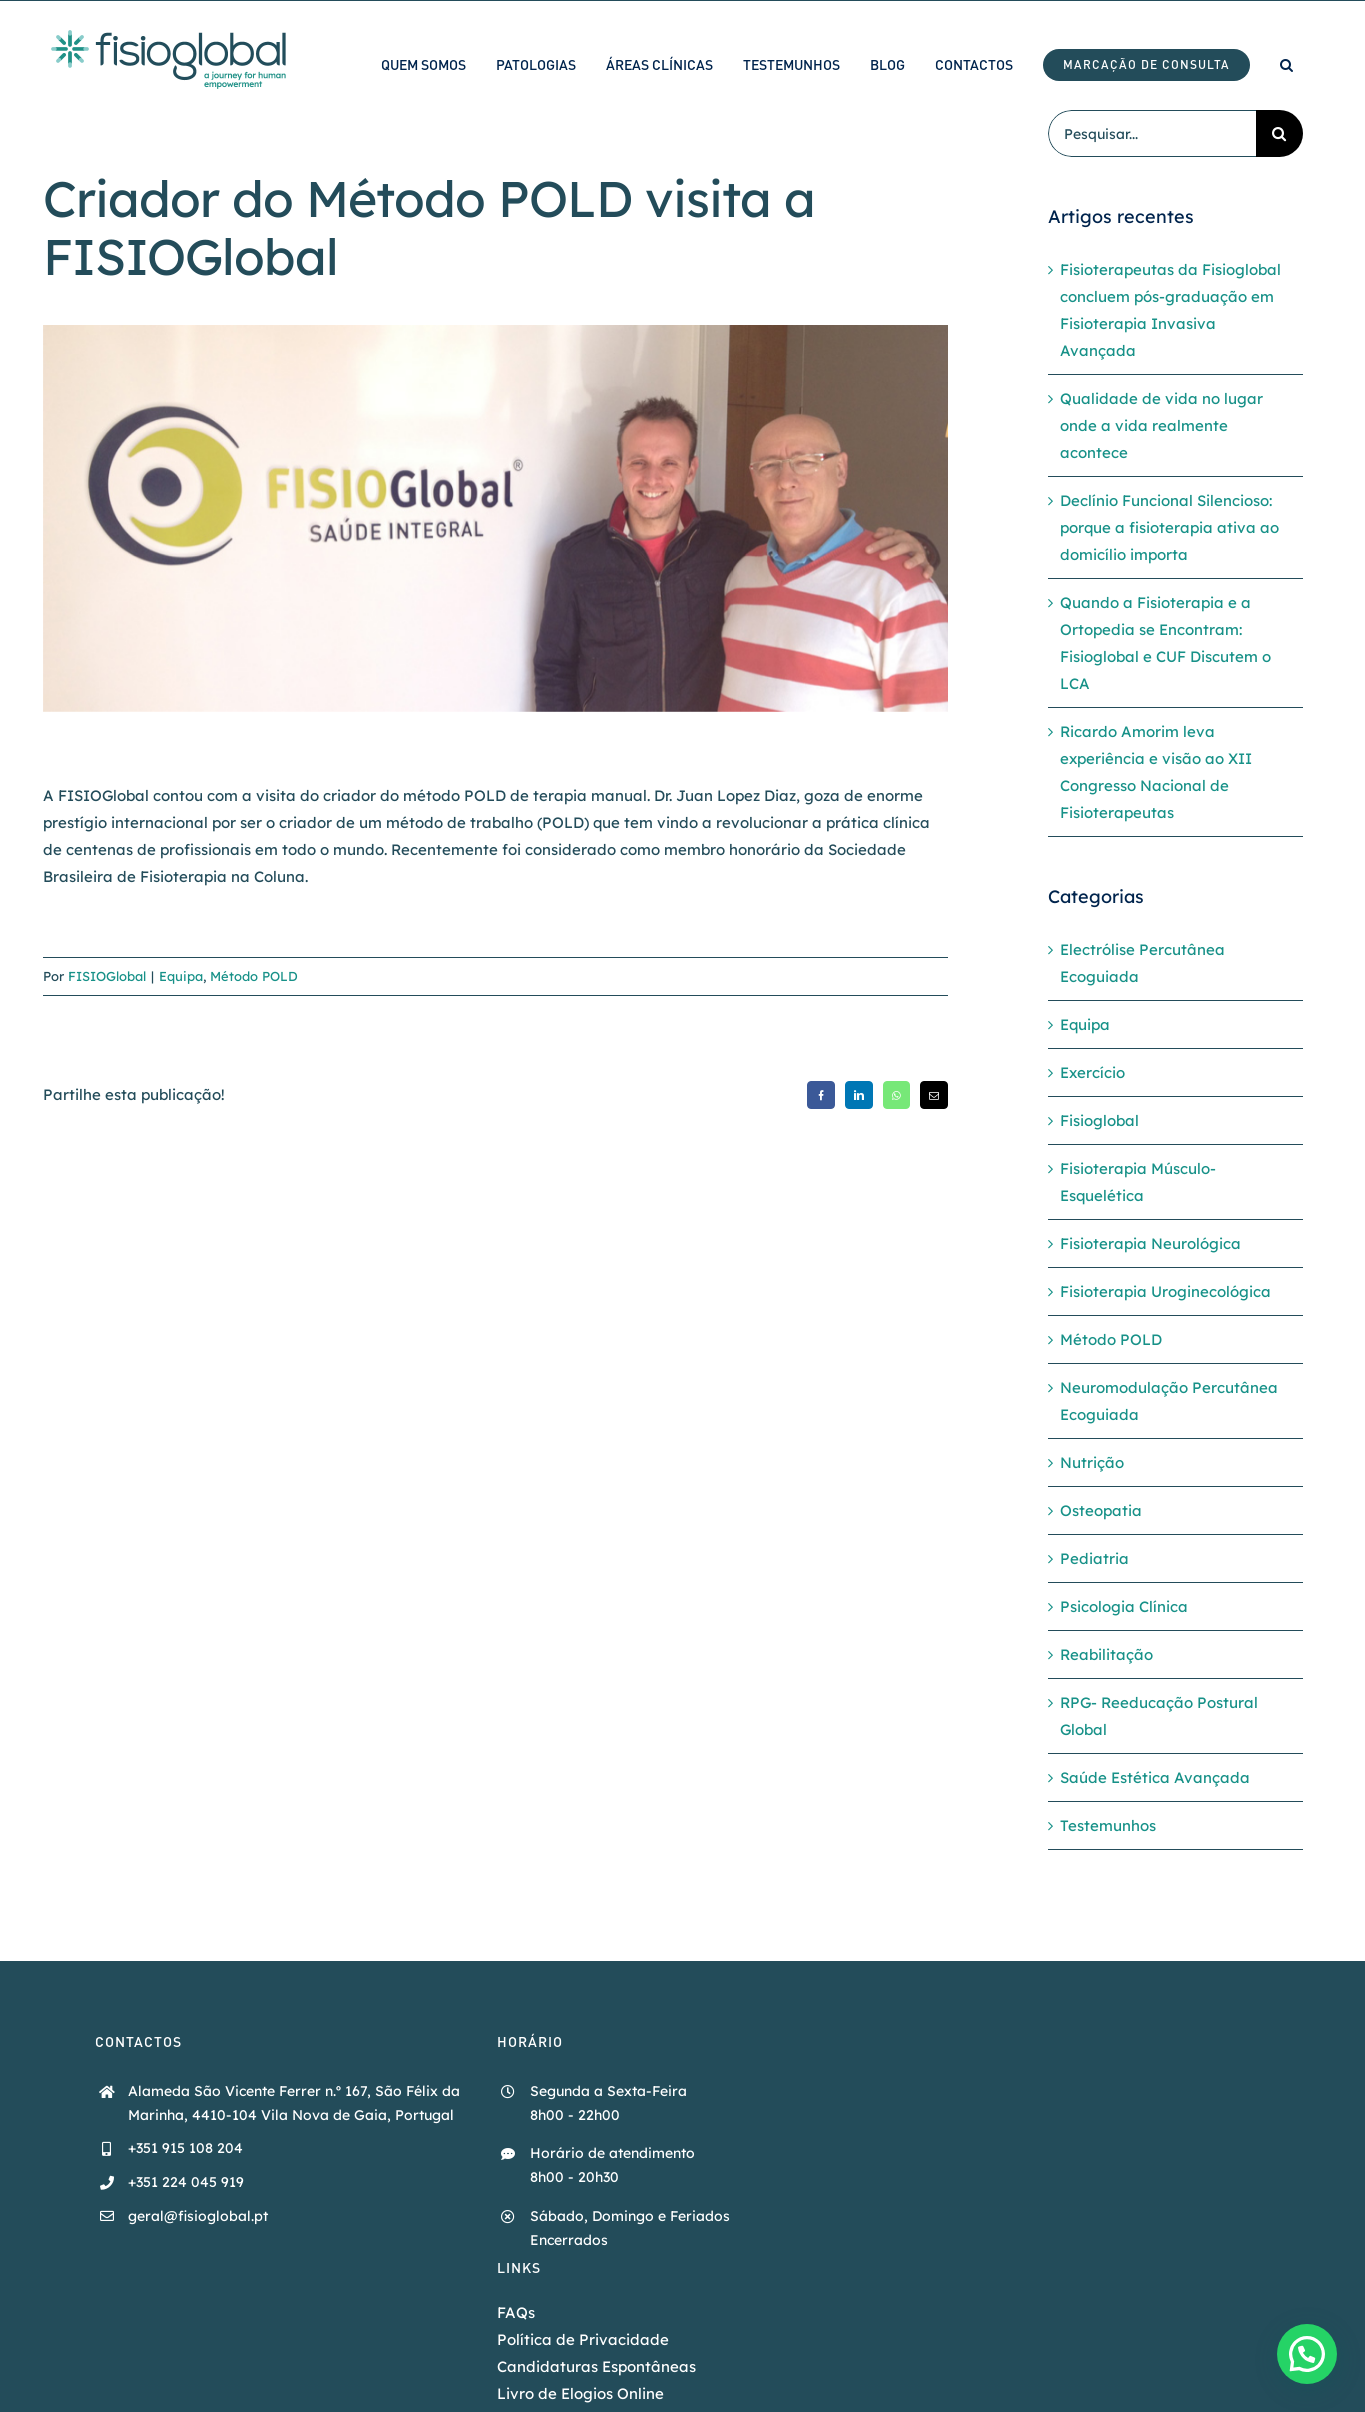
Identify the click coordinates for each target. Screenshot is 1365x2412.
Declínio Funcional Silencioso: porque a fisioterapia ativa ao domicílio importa (1169, 527)
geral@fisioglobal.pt (198, 2216)
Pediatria (1094, 1558)
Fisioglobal (1099, 1120)
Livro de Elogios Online (580, 2393)
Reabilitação (1106, 1654)
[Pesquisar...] (1151, 133)
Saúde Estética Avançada (1155, 1777)
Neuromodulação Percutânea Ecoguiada (1169, 1401)
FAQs (516, 2312)
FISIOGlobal (107, 976)
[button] (1286, 64)
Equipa (181, 976)
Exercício (1092, 1072)
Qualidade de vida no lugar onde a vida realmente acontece (1161, 425)
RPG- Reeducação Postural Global (1159, 1716)
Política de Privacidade (583, 2339)
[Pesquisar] (1279, 133)
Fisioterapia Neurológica (1150, 1243)
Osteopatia (1101, 1510)
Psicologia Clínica (1124, 1606)
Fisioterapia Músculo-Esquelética (1138, 1182)
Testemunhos (1108, 1825)
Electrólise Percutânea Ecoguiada (1142, 963)
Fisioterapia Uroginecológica (1165, 1291)
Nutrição (1092, 1462)
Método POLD (254, 976)
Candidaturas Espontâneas (596, 2366)
